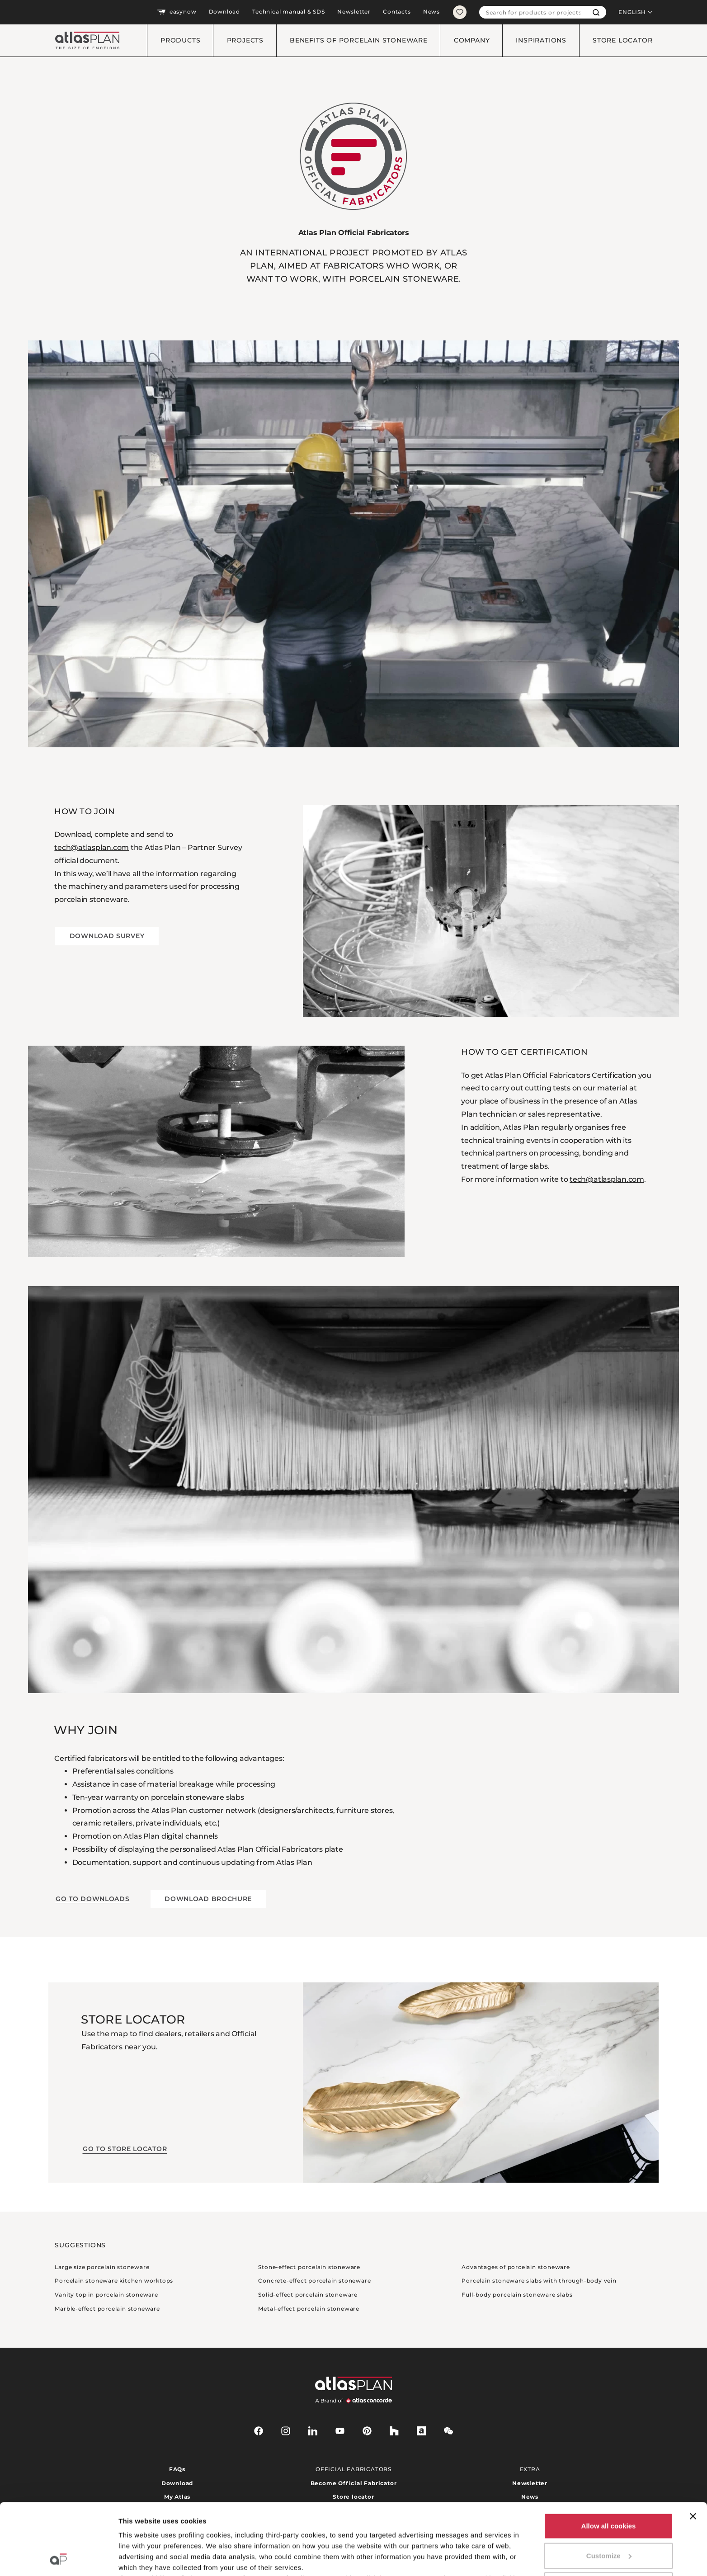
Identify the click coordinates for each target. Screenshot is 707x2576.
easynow (176, 12)
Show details (139, 2558)
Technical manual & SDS (288, 11)
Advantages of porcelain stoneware (516, 2267)
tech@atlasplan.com (91, 847)
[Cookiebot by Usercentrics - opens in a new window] (58, 2558)
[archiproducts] (421, 2430)
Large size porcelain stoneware (102, 2267)
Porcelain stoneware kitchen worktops (114, 2280)
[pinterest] (367, 2430)
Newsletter (354, 11)
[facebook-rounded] (258, 2430)
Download (224, 11)
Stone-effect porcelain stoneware (309, 2267)
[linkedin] (312, 2430)
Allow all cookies (608, 2459)
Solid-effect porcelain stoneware (308, 2294)
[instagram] (285, 2430)
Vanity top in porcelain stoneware (106, 2294)
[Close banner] (693, 2449)
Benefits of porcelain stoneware (359, 40)
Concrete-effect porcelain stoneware (314, 2280)
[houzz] (394, 2430)
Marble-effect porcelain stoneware (107, 2308)
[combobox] (533, 12)
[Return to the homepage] (83, 40)
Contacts (396, 11)
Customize (609, 2488)
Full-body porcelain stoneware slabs (517, 2294)
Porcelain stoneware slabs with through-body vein (539, 2280)
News (431, 11)
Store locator (622, 40)
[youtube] (340, 2430)
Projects (245, 40)
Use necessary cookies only (608, 2518)
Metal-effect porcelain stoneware (308, 2308)
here (387, 2511)
